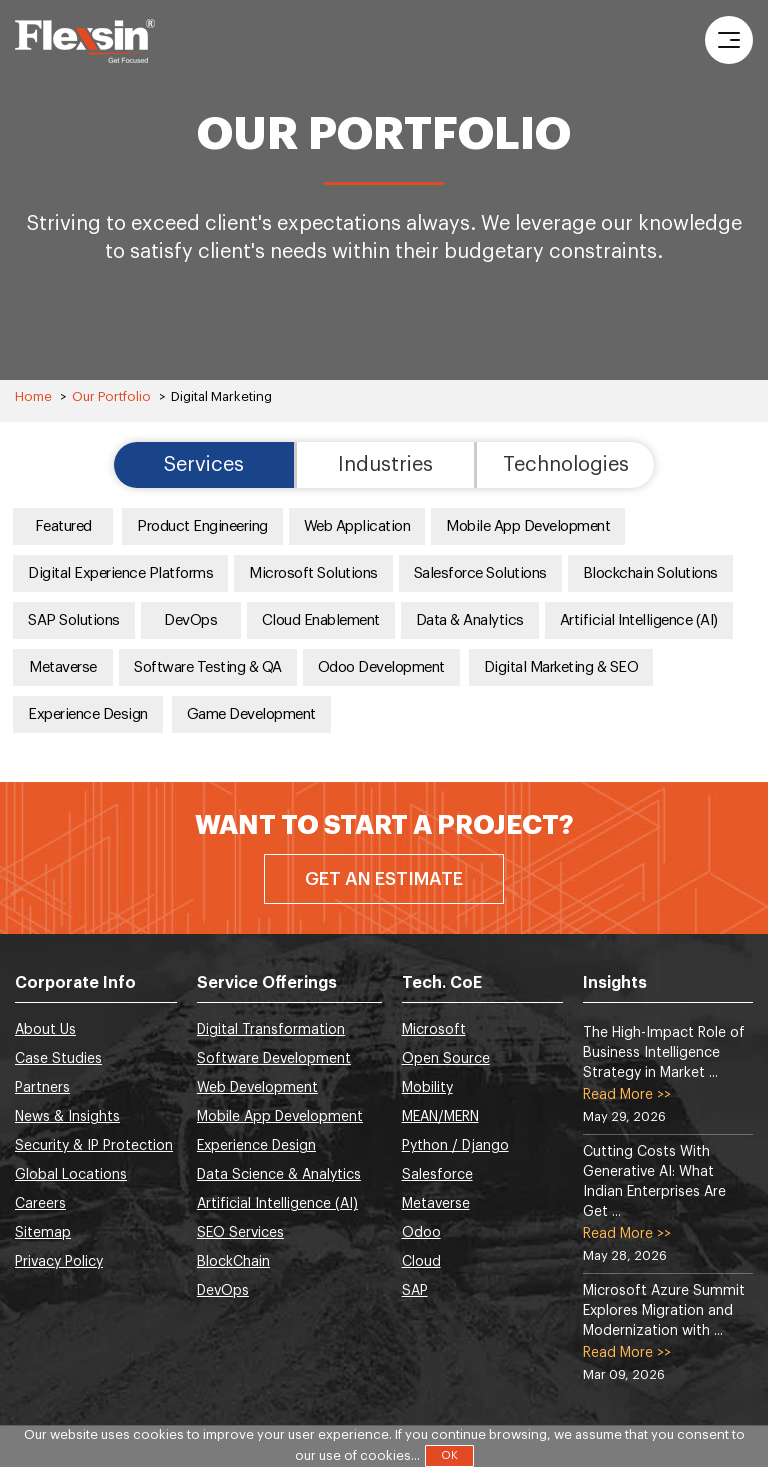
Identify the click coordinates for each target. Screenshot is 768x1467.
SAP (415, 1291)
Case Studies (58, 1059)
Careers (40, 1204)
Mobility (427, 1088)
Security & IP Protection (94, 1146)
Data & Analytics (470, 620)
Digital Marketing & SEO (561, 667)
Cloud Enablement (321, 620)
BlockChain (233, 1262)
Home (33, 396)
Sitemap (43, 1233)
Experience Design (88, 714)
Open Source (446, 1059)
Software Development (274, 1059)
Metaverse (63, 667)
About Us (45, 1030)
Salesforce (437, 1175)
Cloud (421, 1262)
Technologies (566, 465)
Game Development (251, 714)
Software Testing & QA (208, 667)
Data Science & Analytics (279, 1175)
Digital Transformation (271, 1030)
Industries (385, 465)
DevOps (190, 620)
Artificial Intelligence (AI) (639, 620)
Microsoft (434, 1030)
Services (204, 465)
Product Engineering (202, 526)
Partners (42, 1088)
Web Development (257, 1088)
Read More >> (627, 1095)
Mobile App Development (528, 526)
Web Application (357, 526)
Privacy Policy (59, 1262)
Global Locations (71, 1175)
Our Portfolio (111, 396)
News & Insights (67, 1117)
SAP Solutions (74, 620)
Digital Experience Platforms (120, 573)
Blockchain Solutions (650, 573)
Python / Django (455, 1146)
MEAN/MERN (440, 1117)
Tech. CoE (442, 983)
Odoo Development (381, 667)
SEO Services (240, 1233)
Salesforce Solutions (480, 573)
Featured (63, 526)
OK (449, 1455)
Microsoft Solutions (313, 573)
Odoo (421, 1233)
